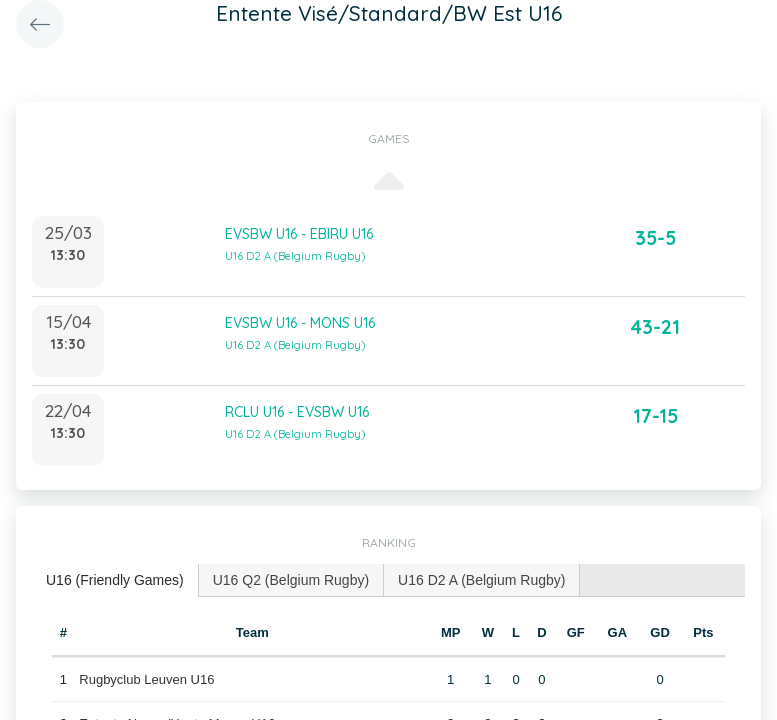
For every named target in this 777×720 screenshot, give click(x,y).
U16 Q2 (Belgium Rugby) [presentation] (291, 580)
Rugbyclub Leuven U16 (146, 679)
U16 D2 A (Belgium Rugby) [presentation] (481, 580)
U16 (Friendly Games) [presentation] (115, 580)
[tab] (115, 580)
